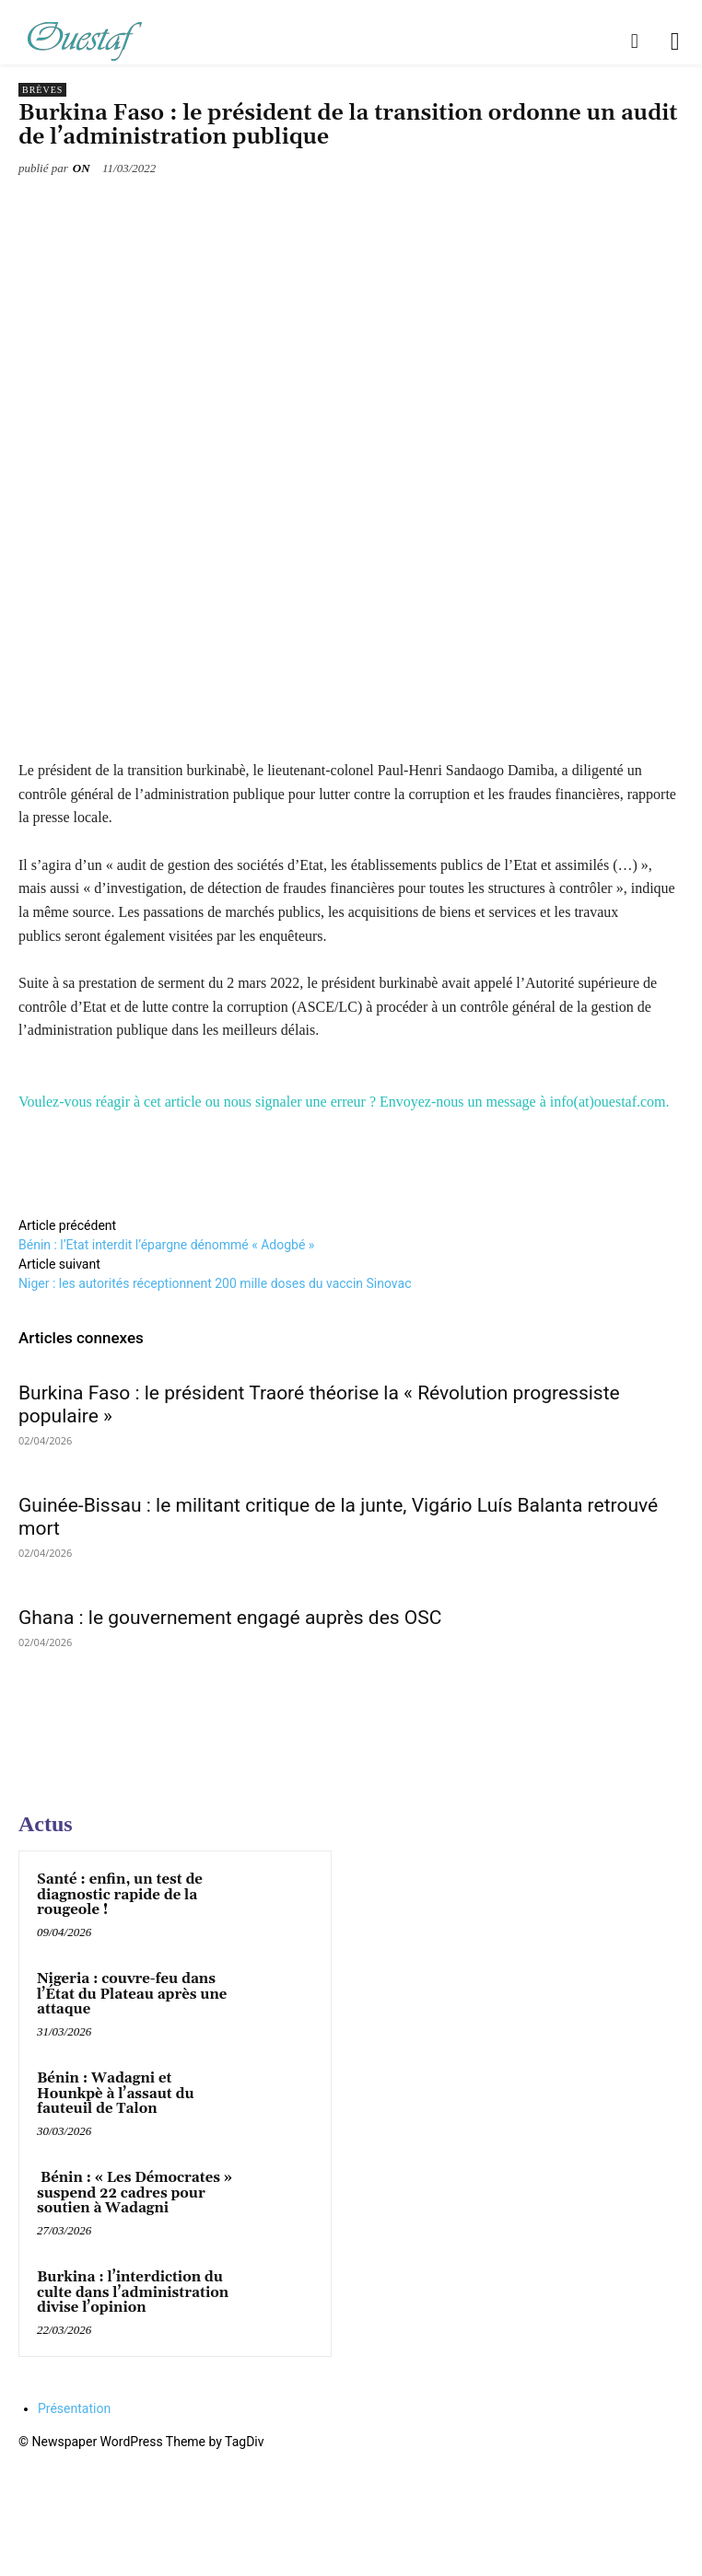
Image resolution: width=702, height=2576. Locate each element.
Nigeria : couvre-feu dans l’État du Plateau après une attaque (132, 1994)
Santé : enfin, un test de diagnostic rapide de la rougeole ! (120, 1895)
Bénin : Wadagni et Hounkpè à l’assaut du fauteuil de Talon (115, 2094)
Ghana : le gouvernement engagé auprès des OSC (229, 1618)
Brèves (42, 90)
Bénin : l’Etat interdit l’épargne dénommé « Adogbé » (166, 1244)
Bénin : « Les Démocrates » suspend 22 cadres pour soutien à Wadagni (134, 2193)
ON (81, 168)
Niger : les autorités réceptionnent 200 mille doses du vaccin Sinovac (214, 1283)
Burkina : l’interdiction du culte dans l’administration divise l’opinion (132, 2292)
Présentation (74, 2408)
